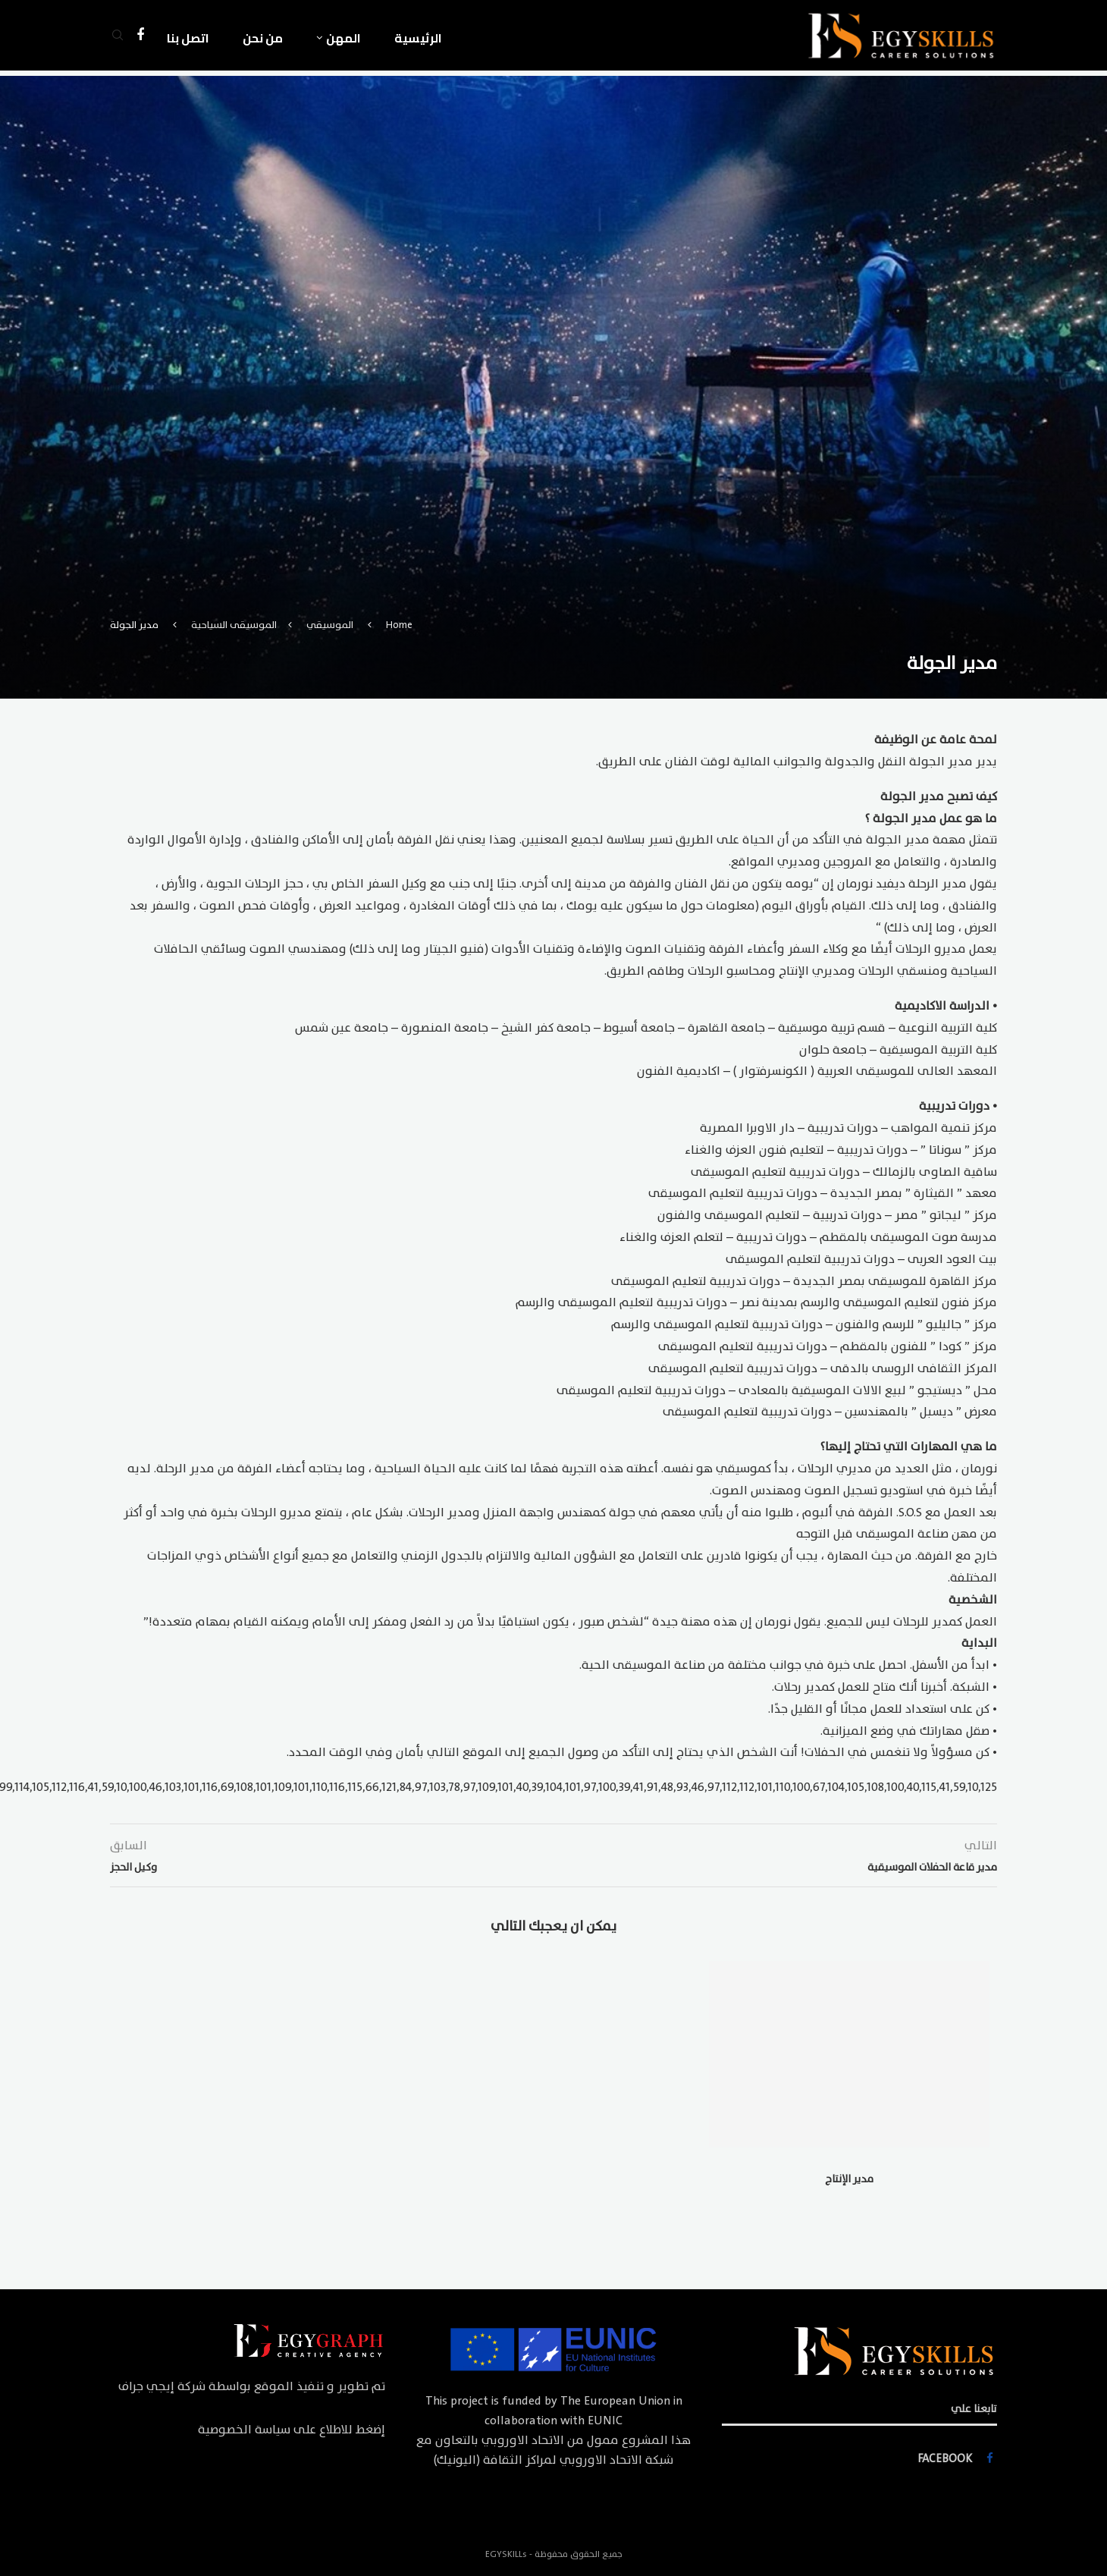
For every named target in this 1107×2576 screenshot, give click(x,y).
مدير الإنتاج (849, 2179)
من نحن (263, 38)
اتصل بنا (188, 38)
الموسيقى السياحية (234, 625)
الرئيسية (418, 38)
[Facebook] (140, 38)
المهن (343, 38)
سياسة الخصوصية (244, 2429)
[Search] (117, 38)
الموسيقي (329, 625)
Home (399, 625)
